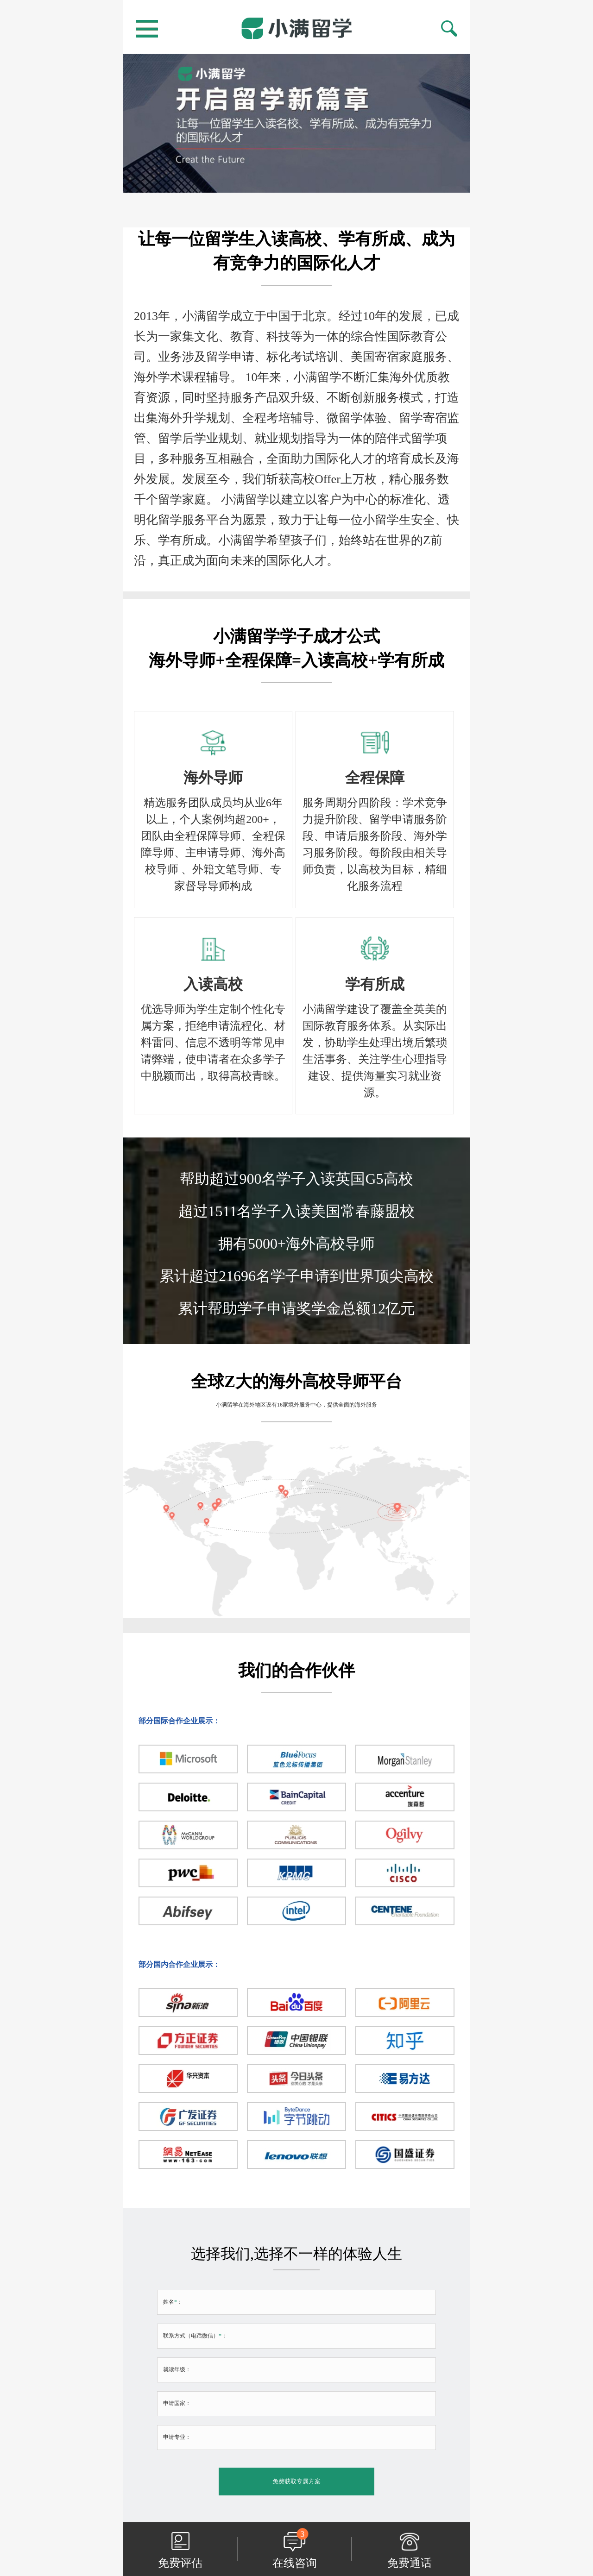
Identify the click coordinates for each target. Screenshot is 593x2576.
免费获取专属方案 (296, 2481)
